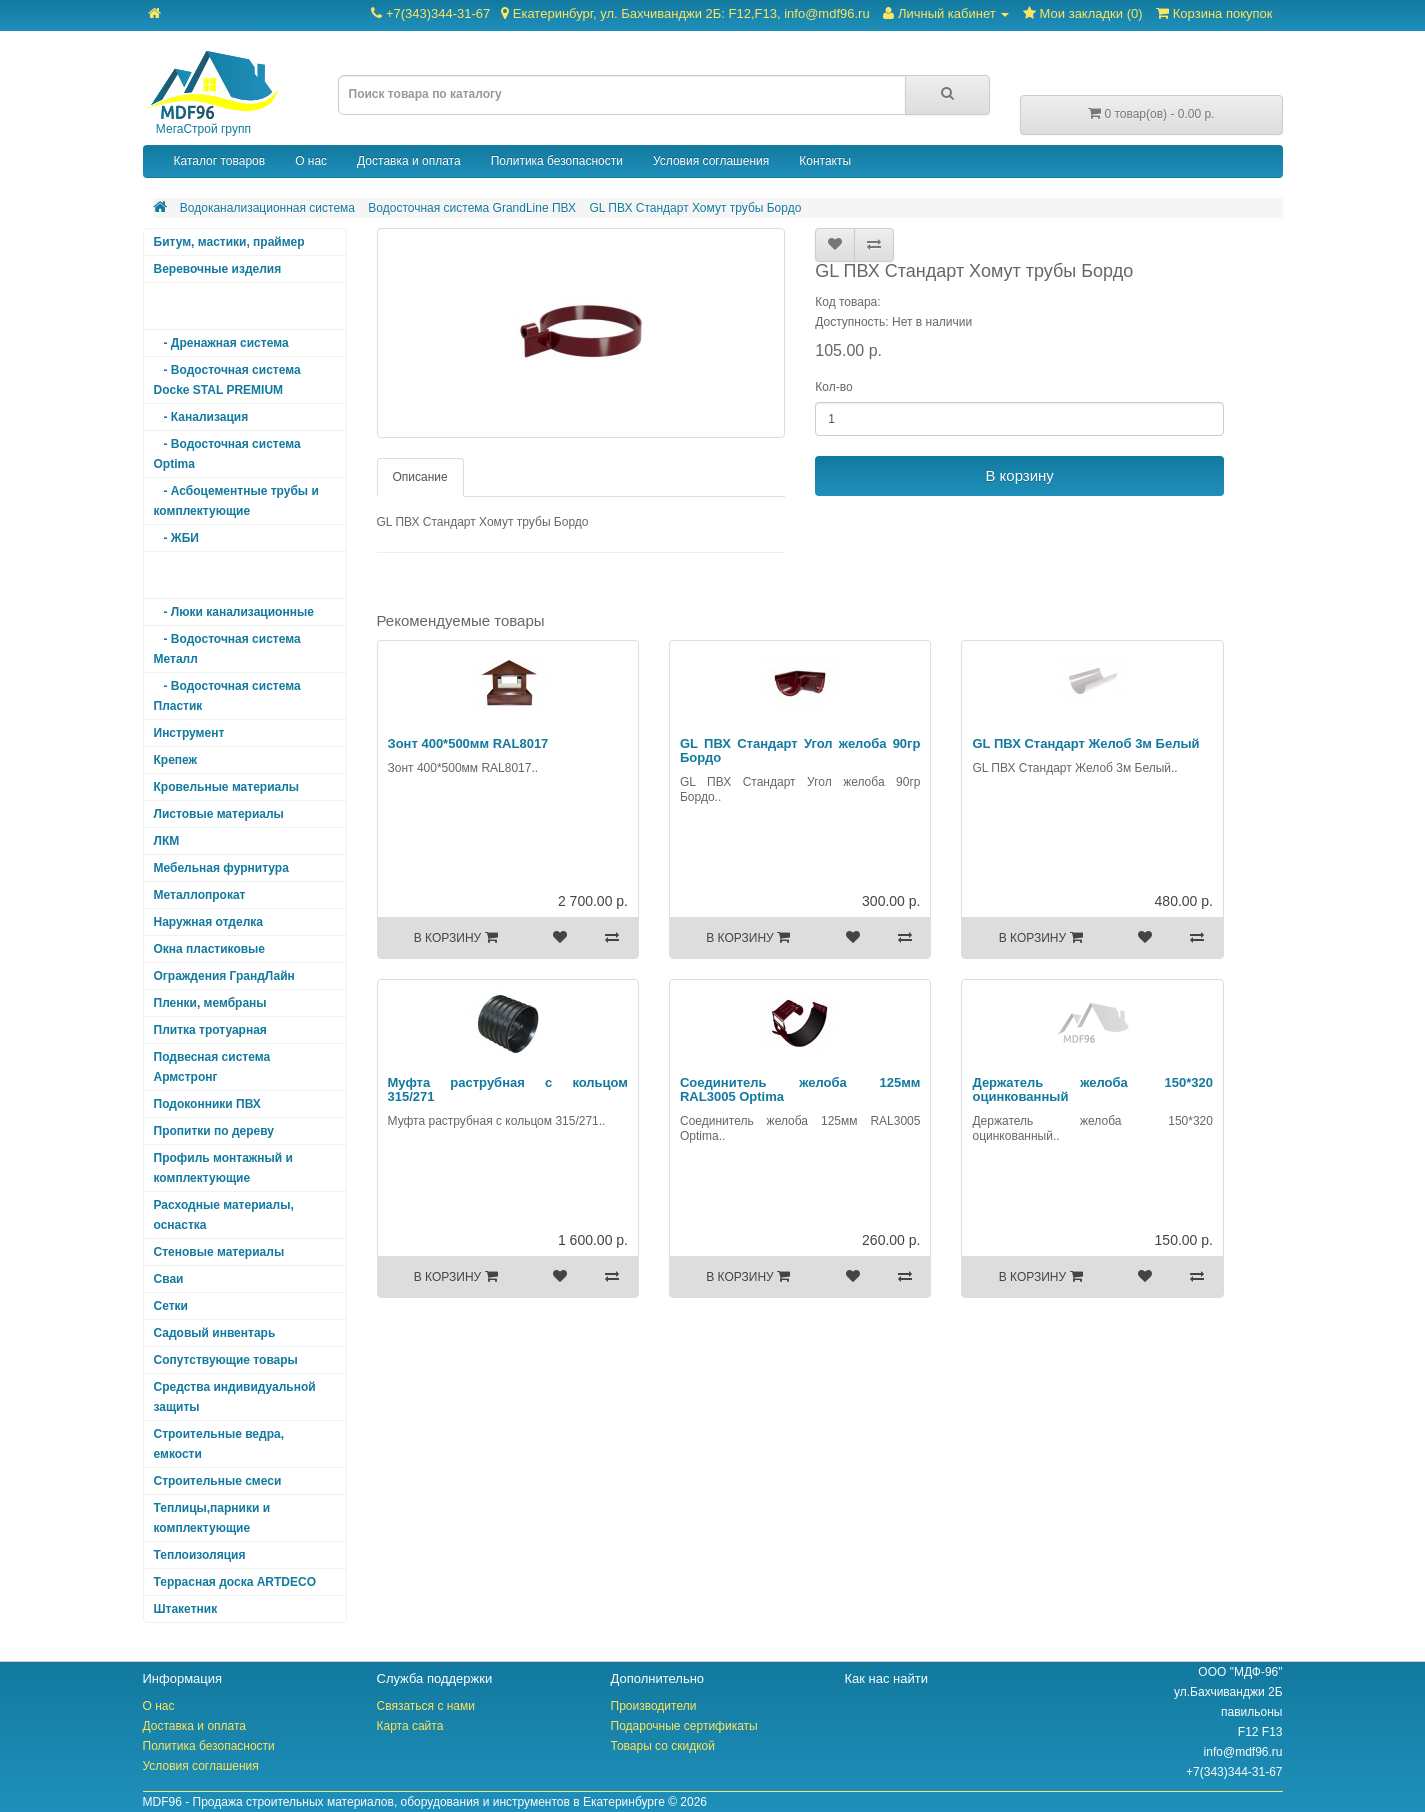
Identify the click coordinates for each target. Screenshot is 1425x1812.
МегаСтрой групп (211, 93)
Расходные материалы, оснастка (224, 1215)
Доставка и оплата (409, 161)
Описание (420, 477)
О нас (311, 161)
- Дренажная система (221, 343)
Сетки (171, 1306)
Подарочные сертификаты (684, 1726)
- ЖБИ (176, 538)
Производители (654, 1706)
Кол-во (833, 387)
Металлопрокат (200, 895)
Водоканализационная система (267, 208)
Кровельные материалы (227, 787)
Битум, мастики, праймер (229, 242)
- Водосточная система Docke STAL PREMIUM (227, 380)
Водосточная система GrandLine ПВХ (472, 208)
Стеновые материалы (219, 1252)
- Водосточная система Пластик (227, 696)
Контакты (825, 161)
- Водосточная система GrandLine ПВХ (227, 575)
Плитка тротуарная (210, 1030)
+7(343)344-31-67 (620, 13)
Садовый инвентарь (215, 1333)
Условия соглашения (711, 161)
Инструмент (189, 733)
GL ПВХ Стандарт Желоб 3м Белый (1085, 743)
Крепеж (176, 760)
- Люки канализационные (234, 612)
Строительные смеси (218, 1481)
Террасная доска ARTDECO (235, 1582)
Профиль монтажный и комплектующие (223, 1168)
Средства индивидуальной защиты (235, 1397)
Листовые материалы (219, 814)
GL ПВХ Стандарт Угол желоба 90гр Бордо (800, 750)
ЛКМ (167, 841)
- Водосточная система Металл (227, 649)
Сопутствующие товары (226, 1360)
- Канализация (201, 417)
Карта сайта (410, 1726)
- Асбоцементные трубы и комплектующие (236, 501)
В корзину (1019, 475)
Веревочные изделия (218, 269)
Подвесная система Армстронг (212, 1067)
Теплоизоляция (200, 1555)
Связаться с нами (426, 1706)
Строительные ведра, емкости (219, 1444)
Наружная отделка (208, 922)
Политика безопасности (557, 161)
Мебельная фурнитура (221, 868)
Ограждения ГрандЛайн (224, 976)
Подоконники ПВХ (207, 1104)
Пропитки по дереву (214, 1131)
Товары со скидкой (663, 1746)
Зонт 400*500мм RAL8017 (468, 743)
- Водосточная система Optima (227, 454)
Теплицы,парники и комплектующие (212, 1518)
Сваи (169, 1279)
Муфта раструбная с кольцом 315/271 (508, 1089)
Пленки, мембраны (210, 1003)
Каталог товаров (220, 161)
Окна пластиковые (210, 949)
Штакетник (186, 1609)
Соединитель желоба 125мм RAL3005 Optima (800, 1089)
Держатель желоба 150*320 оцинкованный (1092, 1089)
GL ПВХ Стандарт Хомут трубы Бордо (695, 208)
